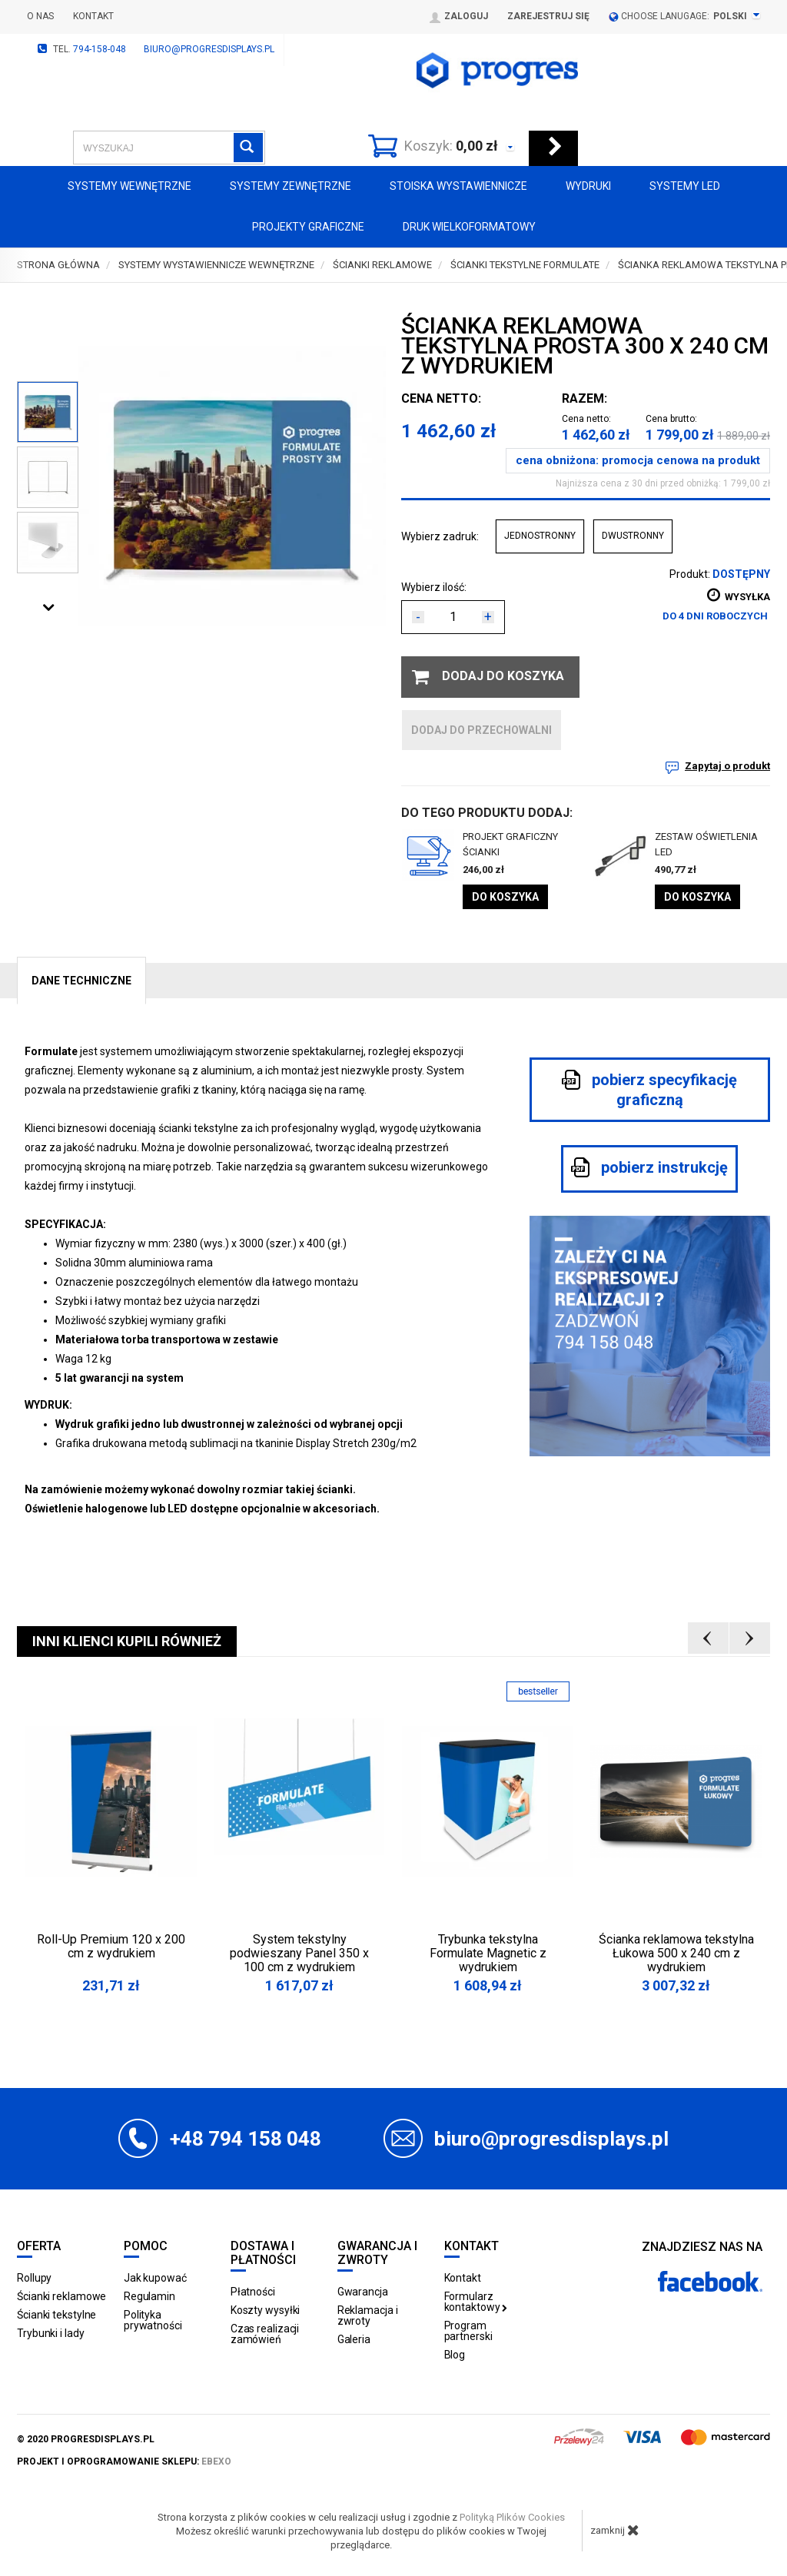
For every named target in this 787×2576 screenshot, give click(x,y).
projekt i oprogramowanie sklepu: (124, 2461)
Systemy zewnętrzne (290, 186)
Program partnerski (468, 2330)
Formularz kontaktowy (476, 2301)
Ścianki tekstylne (56, 2315)
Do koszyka (505, 897)
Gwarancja (362, 2292)
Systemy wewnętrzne (129, 186)
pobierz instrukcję (649, 1167)
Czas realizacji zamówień (265, 2333)
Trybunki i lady (51, 2333)
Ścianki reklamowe (61, 2296)
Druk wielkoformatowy (469, 227)
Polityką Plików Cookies (512, 2517)
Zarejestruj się (548, 16)
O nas (40, 16)
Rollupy (34, 2278)
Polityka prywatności (153, 2320)
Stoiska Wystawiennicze (458, 186)
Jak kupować (155, 2278)
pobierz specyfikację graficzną (649, 1089)
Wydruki (588, 186)
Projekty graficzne (308, 227)
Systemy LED (684, 186)
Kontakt (93, 16)
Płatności (253, 2292)
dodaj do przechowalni (481, 730)
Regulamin (149, 2296)
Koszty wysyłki (266, 2310)
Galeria (353, 2339)
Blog (455, 2355)
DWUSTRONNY (633, 535)
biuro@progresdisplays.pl (209, 49)
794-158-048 (99, 49)
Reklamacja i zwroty (367, 2315)
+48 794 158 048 (245, 2138)
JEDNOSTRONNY (540, 535)
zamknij (614, 2530)
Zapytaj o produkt (727, 766)
